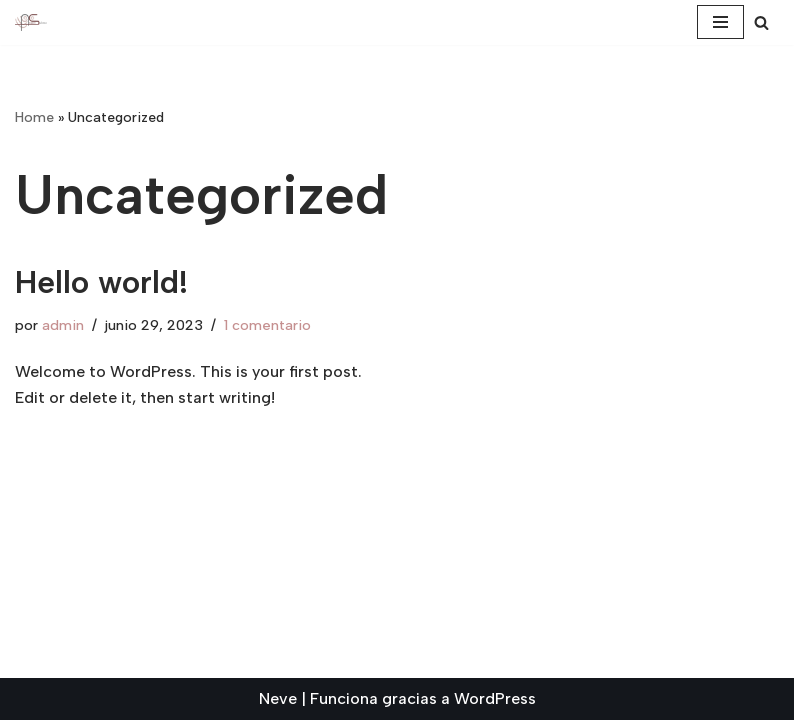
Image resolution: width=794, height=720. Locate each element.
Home (34, 117)
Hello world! (101, 282)
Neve (278, 698)
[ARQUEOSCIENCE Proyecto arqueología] (31, 22)
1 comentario (267, 325)
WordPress (495, 698)
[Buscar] (761, 22)
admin (63, 325)
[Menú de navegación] (720, 22)
